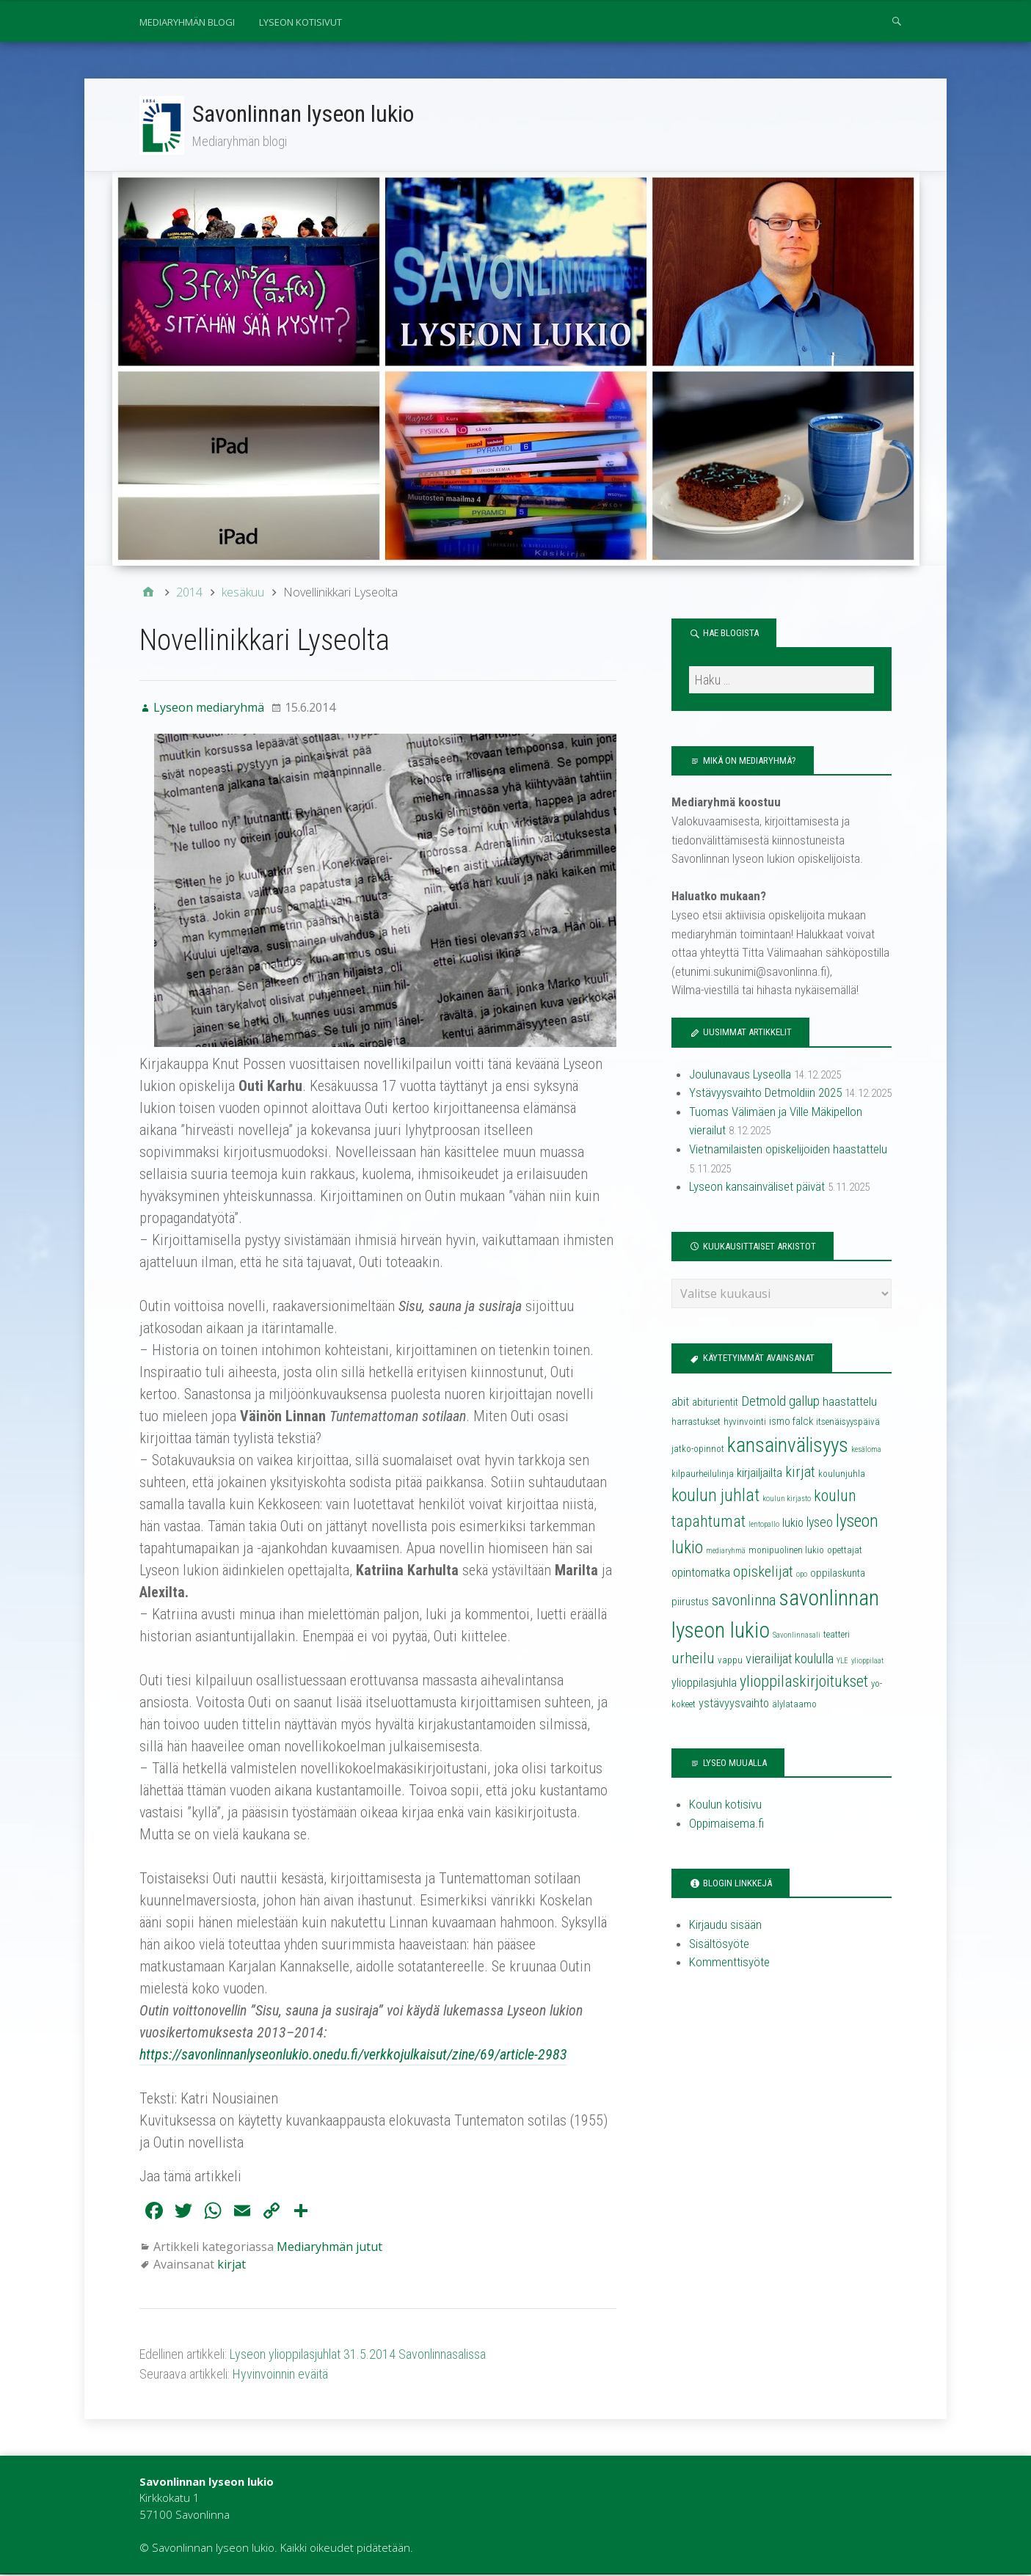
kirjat (231, 2266)
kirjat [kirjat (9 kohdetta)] (800, 1473)
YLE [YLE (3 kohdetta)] (842, 1662)
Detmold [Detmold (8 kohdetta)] (763, 1403)
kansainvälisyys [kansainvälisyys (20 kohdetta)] (787, 1447)
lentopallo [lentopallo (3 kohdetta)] (763, 1525)
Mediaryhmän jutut (329, 2248)
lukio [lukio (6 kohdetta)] (793, 1524)
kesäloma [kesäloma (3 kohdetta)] (866, 1451)
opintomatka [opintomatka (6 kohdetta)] (700, 1574)
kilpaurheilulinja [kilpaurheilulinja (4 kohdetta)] (702, 1475)
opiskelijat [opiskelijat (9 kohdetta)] (763, 1573)
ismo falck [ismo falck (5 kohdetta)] (791, 1422)
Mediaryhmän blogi (187, 22)
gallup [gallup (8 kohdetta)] (804, 1403)
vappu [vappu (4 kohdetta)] (730, 1661)
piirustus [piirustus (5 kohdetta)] (690, 1603)
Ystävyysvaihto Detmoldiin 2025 (765, 1094)
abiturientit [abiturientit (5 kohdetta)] (715, 1403)
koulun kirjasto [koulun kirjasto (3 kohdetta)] (786, 1500)
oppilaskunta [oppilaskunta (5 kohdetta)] (837, 1574)
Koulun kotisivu (725, 1805)
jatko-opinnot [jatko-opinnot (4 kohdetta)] (697, 1450)
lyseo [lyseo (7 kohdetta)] (819, 1524)
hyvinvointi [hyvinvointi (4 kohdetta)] (745, 1423)
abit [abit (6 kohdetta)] (680, 1403)
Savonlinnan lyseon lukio (304, 114)
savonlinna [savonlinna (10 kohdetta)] (744, 1601)
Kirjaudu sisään (725, 1926)
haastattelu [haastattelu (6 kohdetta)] (850, 1403)
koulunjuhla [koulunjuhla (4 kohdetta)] (841, 1475)
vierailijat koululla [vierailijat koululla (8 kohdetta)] (790, 1660)
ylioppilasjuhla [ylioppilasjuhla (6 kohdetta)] (704, 1684)
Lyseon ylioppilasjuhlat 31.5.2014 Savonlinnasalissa (358, 2355)
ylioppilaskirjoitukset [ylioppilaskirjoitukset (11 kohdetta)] (804, 1683)
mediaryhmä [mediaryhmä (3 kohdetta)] (726, 1552)
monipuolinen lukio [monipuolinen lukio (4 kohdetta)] (786, 1551)
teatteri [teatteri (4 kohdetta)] (836, 1635)
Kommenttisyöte (729, 1963)
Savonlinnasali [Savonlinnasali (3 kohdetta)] (796, 1636)
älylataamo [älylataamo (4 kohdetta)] (794, 1705)
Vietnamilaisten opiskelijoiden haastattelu (788, 1150)
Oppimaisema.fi (726, 1824)
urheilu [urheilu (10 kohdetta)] (693, 1659)
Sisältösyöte (719, 1945)
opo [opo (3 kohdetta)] (801, 1575)
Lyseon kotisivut (300, 22)
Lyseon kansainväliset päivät (757, 1188)
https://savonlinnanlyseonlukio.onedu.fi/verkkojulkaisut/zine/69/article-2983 (353, 2056)
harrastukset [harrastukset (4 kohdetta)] (696, 1423)
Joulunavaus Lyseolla (740, 1075)
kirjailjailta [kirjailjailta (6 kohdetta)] (759, 1474)
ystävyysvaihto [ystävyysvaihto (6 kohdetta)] (734, 1705)
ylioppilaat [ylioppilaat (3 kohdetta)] (867, 1662)
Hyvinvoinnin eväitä (280, 2375)
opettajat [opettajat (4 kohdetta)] (844, 1551)
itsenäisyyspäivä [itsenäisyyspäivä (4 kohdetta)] (848, 1423)
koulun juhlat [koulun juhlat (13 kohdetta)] (715, 1496)
